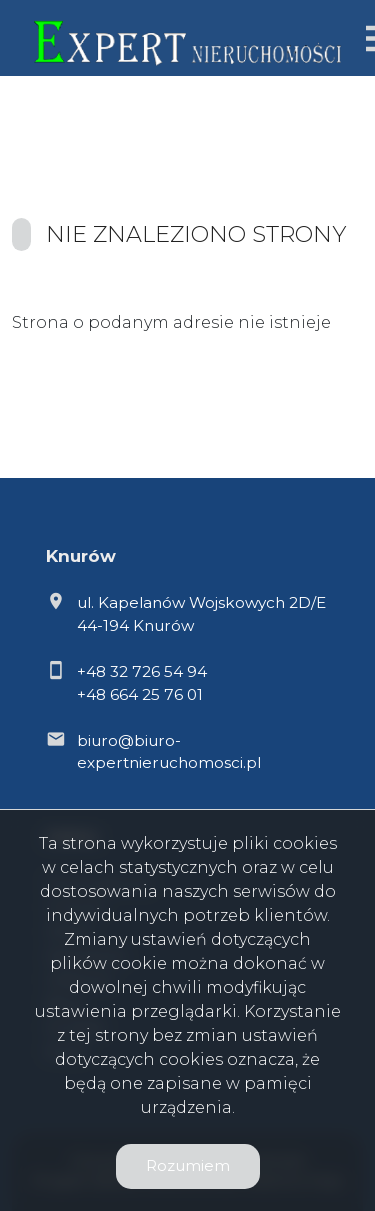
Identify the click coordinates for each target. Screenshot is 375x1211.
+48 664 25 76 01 (140, 694)
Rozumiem (188, 1165)
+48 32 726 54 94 (142, 671)
